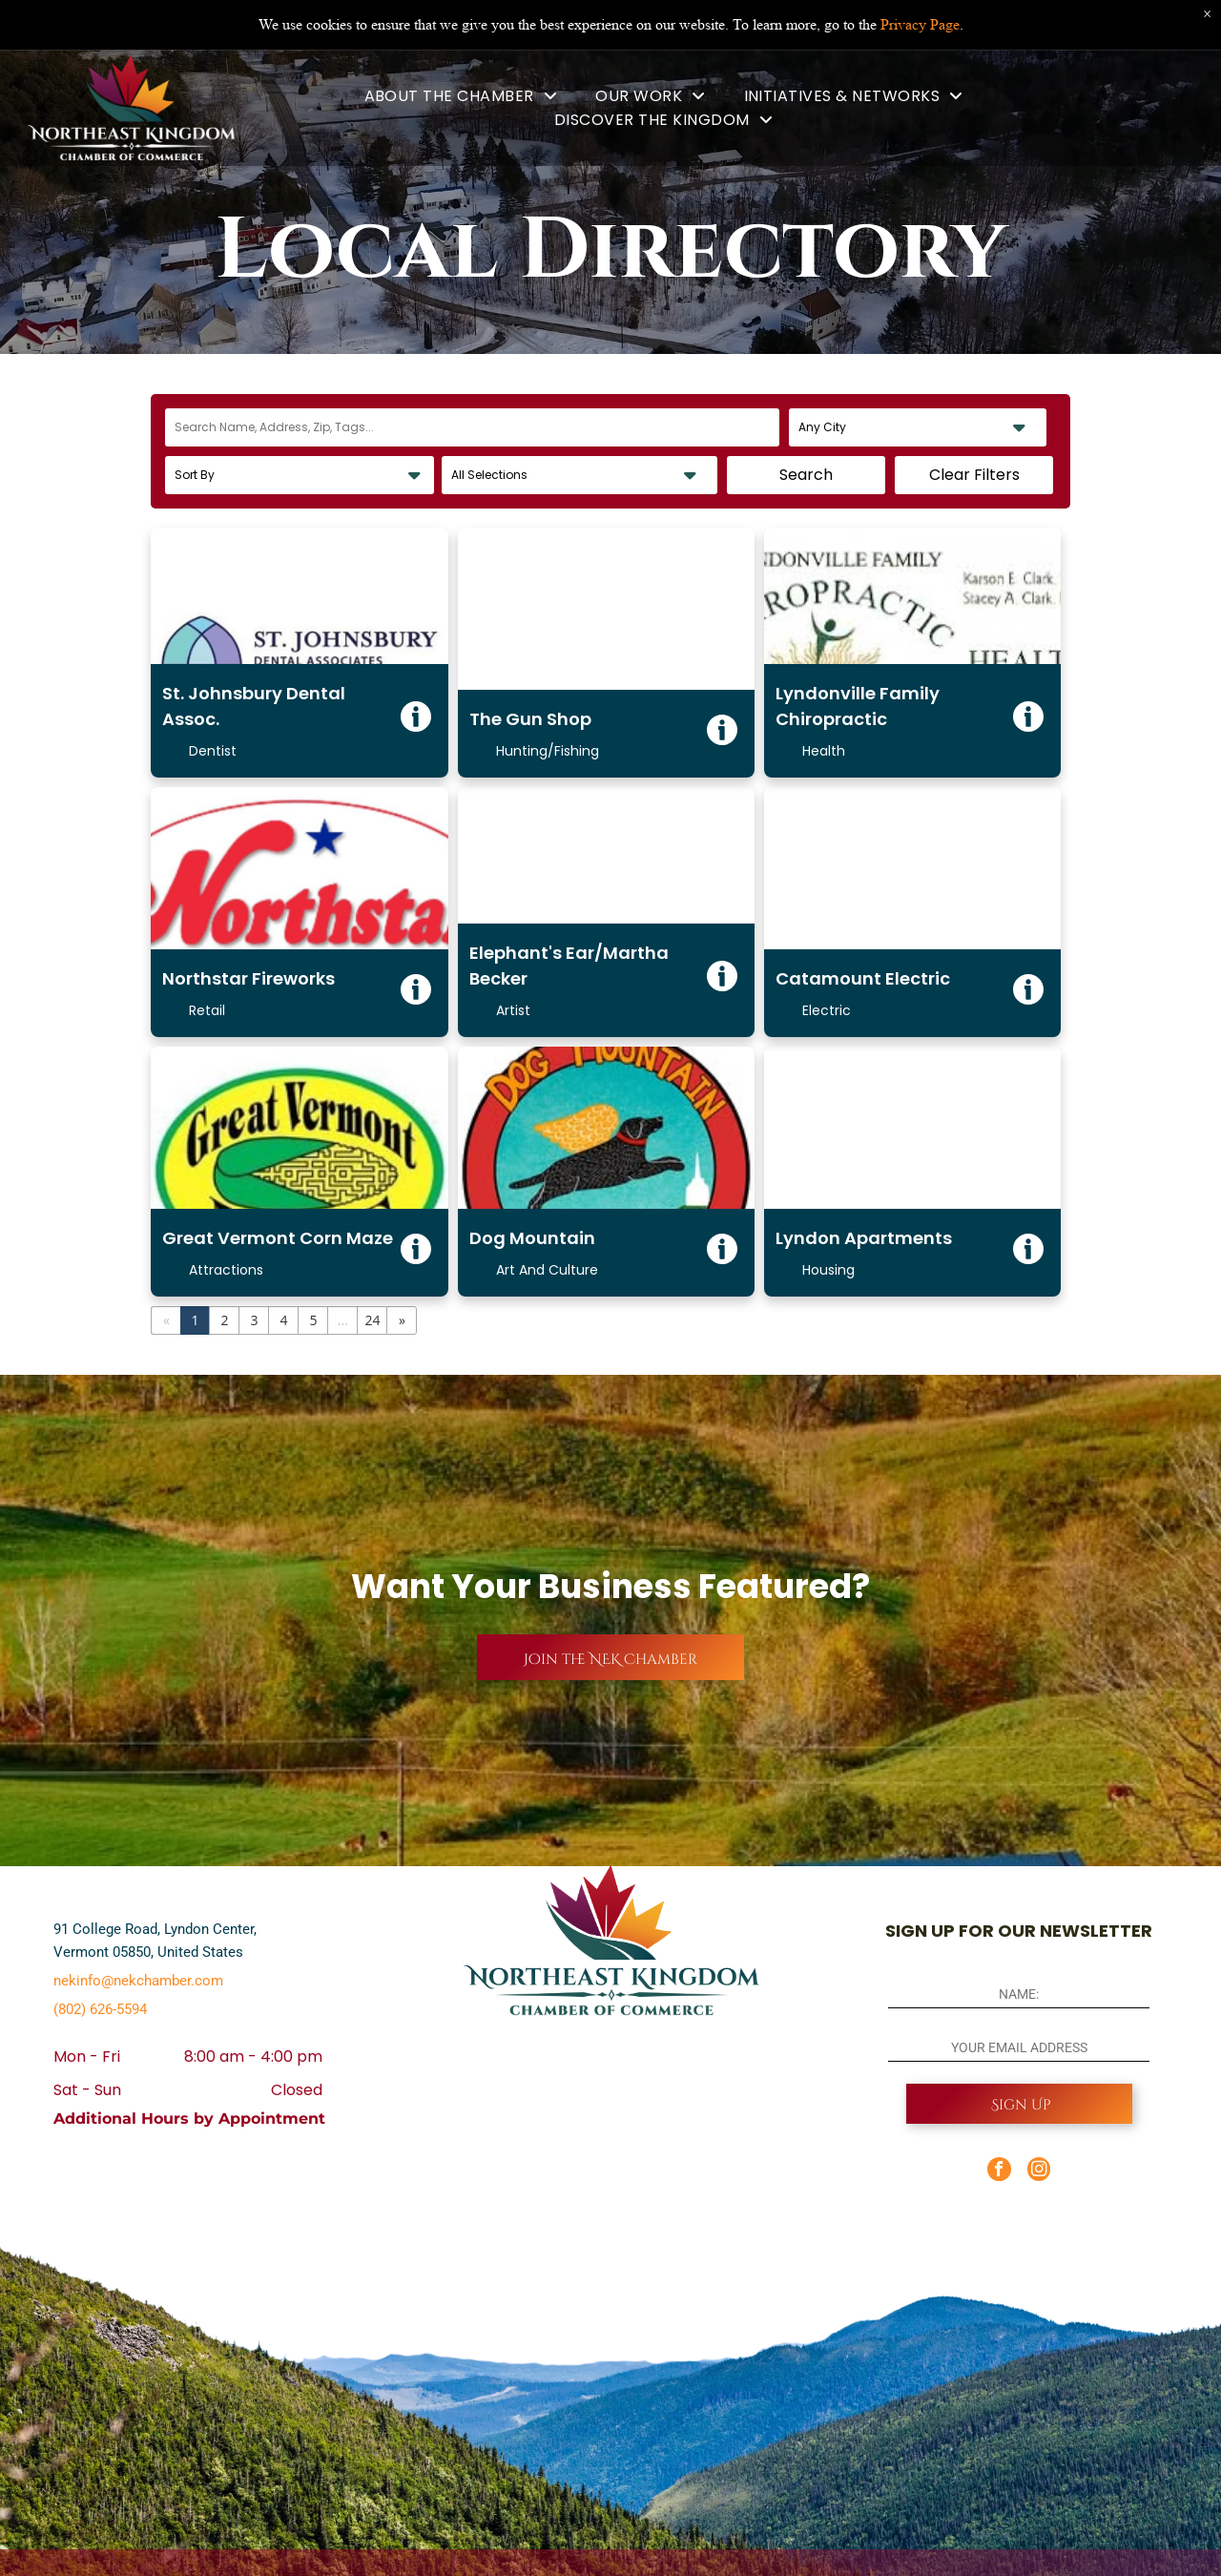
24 (372, 1320)
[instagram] (1039, 2171)
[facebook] (999, 2171)
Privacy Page (920, 23)
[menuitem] (461, 96)
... (343, 1320)
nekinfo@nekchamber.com (138, 1980)
